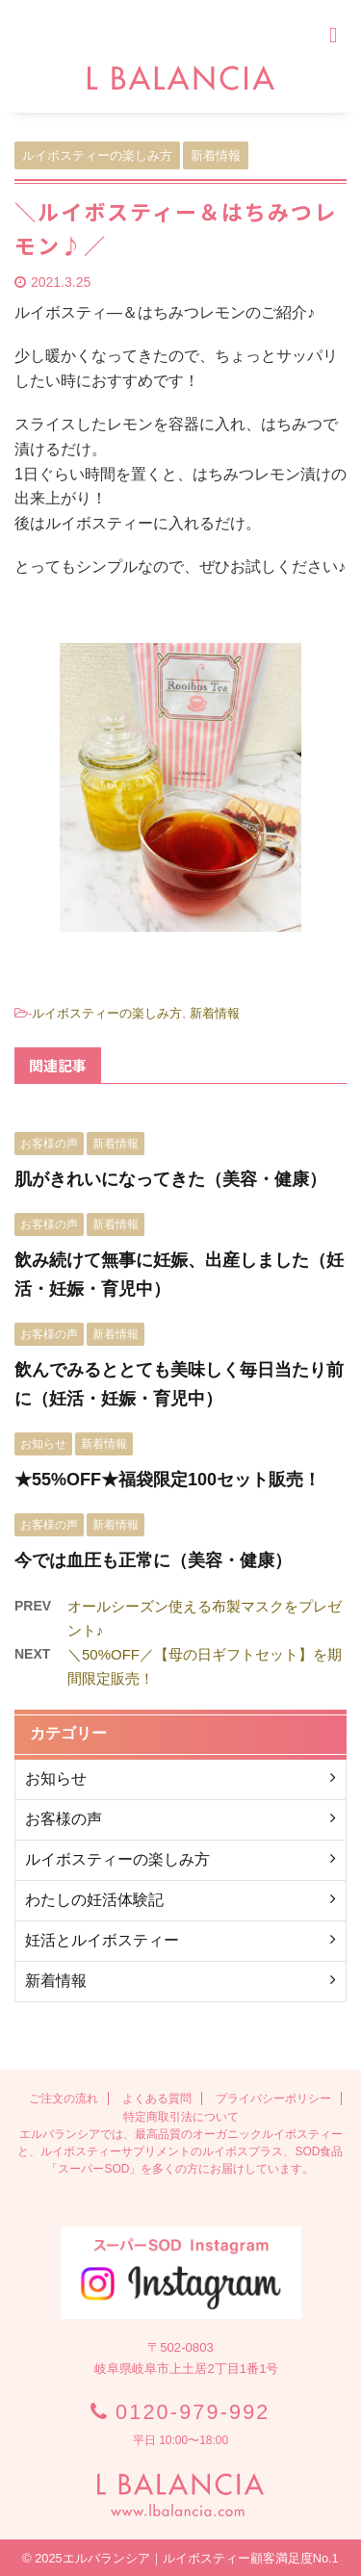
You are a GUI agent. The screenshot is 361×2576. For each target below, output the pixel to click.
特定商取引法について (181, 2117)
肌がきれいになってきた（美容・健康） (170, 1179)
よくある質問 (157, 2098)
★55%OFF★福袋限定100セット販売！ (167, 1479)
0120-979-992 (193, 2412)
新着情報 (215, 1013)
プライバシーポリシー (273, 2098)
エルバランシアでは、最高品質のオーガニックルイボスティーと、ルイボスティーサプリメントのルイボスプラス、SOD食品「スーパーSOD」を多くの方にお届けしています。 (180, 2151)
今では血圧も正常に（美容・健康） (153, 1560)
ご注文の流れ (63, 2098)
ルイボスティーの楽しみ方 (107, 1013)
